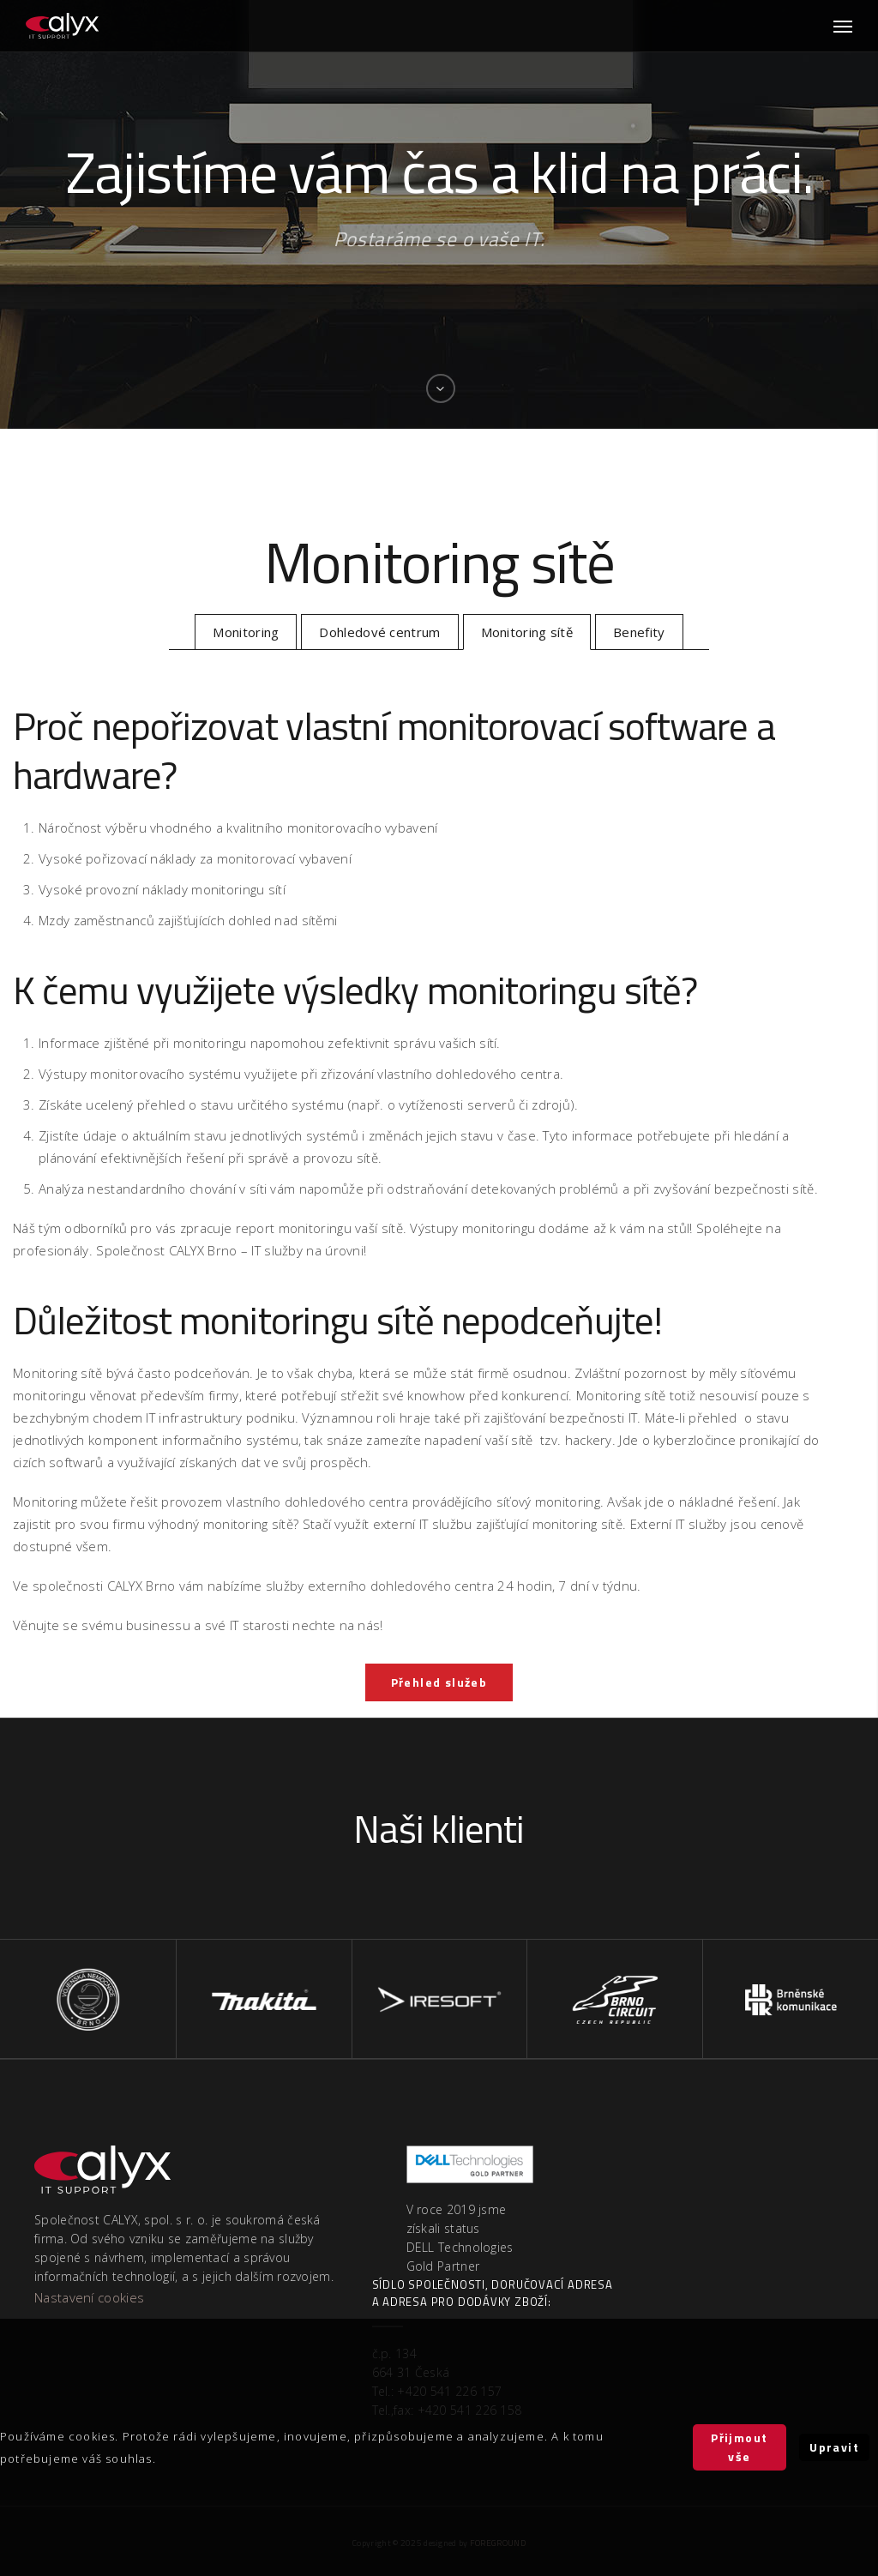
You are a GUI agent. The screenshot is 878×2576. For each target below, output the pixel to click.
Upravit (834, 2447)
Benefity (639, 632)
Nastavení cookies (89, 2297)
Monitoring (246, 632)
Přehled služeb (439, 1682)
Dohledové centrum (379, 632)
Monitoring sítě (527, 632)
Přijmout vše (739, 2447)
